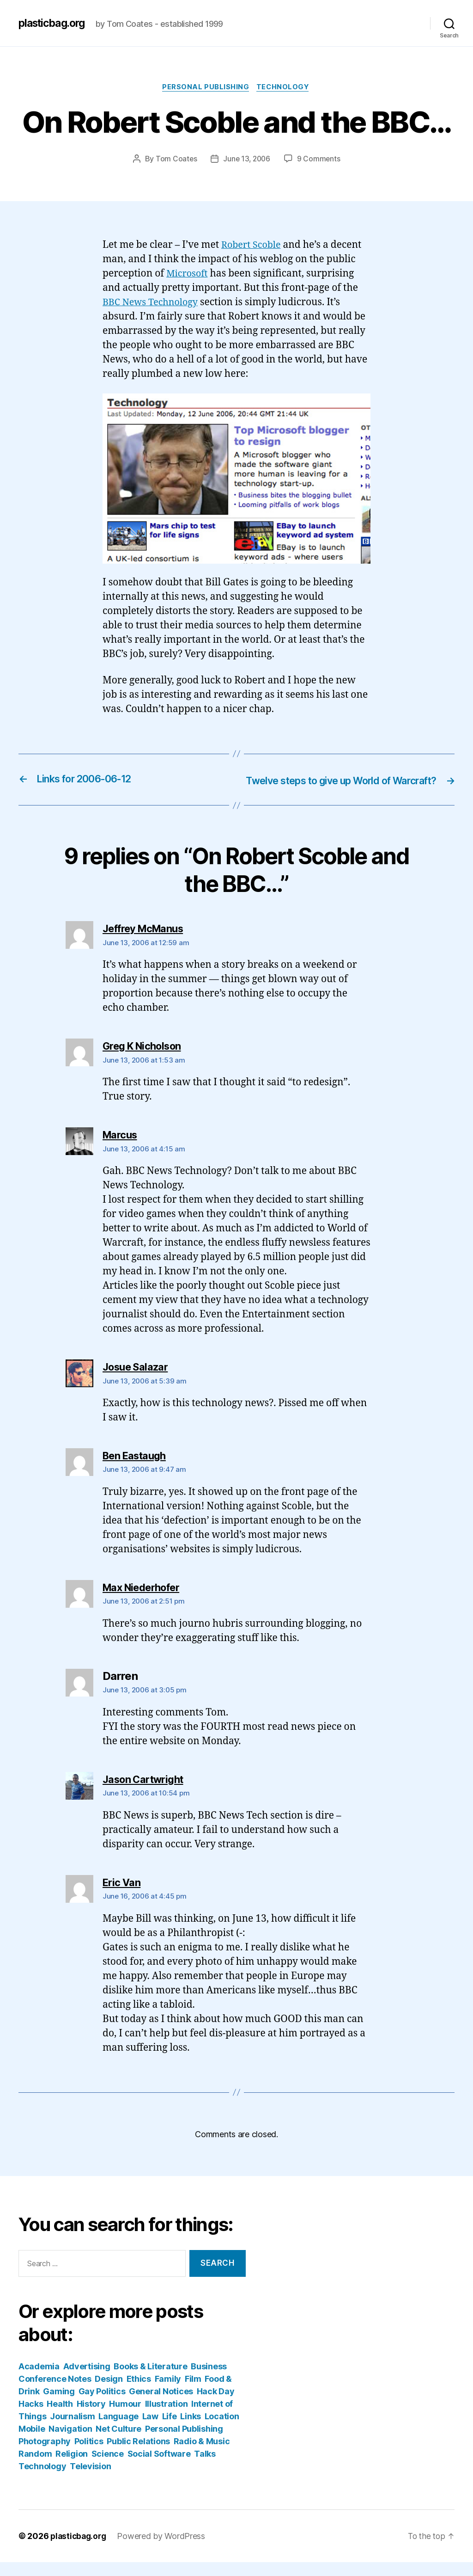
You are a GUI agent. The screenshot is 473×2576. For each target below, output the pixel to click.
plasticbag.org (54, 23)
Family (168, 2393)
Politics (88, 2455)
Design (108, 2393)
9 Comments (319, 160)
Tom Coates (175, 160)
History (91, 2417)
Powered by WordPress (164, 2550)
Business (209, 2380)
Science (107, 2467)
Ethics (139, 2393)
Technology (284, 88)
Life (169, 2430)
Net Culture (118, 2442)
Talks (205, 2467)
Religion (71, 2467)
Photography (44, 2455)
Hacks (30, 2417)
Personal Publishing (205, 88)
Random (35, 2467)
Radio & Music (202, 2455)
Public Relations (138, 2455)
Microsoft (188, 275)
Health (60, 2417)
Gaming (58, 2405)
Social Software (159, 2467)
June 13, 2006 (247, 160)
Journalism (72, 2430)
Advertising (86, 2380)
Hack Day (216, 2405)
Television (90, 2480)
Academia (39, 2380)
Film (193, 2393)
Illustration (166, 2417)
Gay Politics (102, 2405)
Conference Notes (54, 2393)
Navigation (70, 2442)
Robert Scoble (253, 246)
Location (222, 2430)
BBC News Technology (153, 303)
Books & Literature (150, 2380)
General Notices (161, 2405)
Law (150, 2430)
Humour (125, 2417)
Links (190, 2430)
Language (118, 2430)
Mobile (31, 2442)
